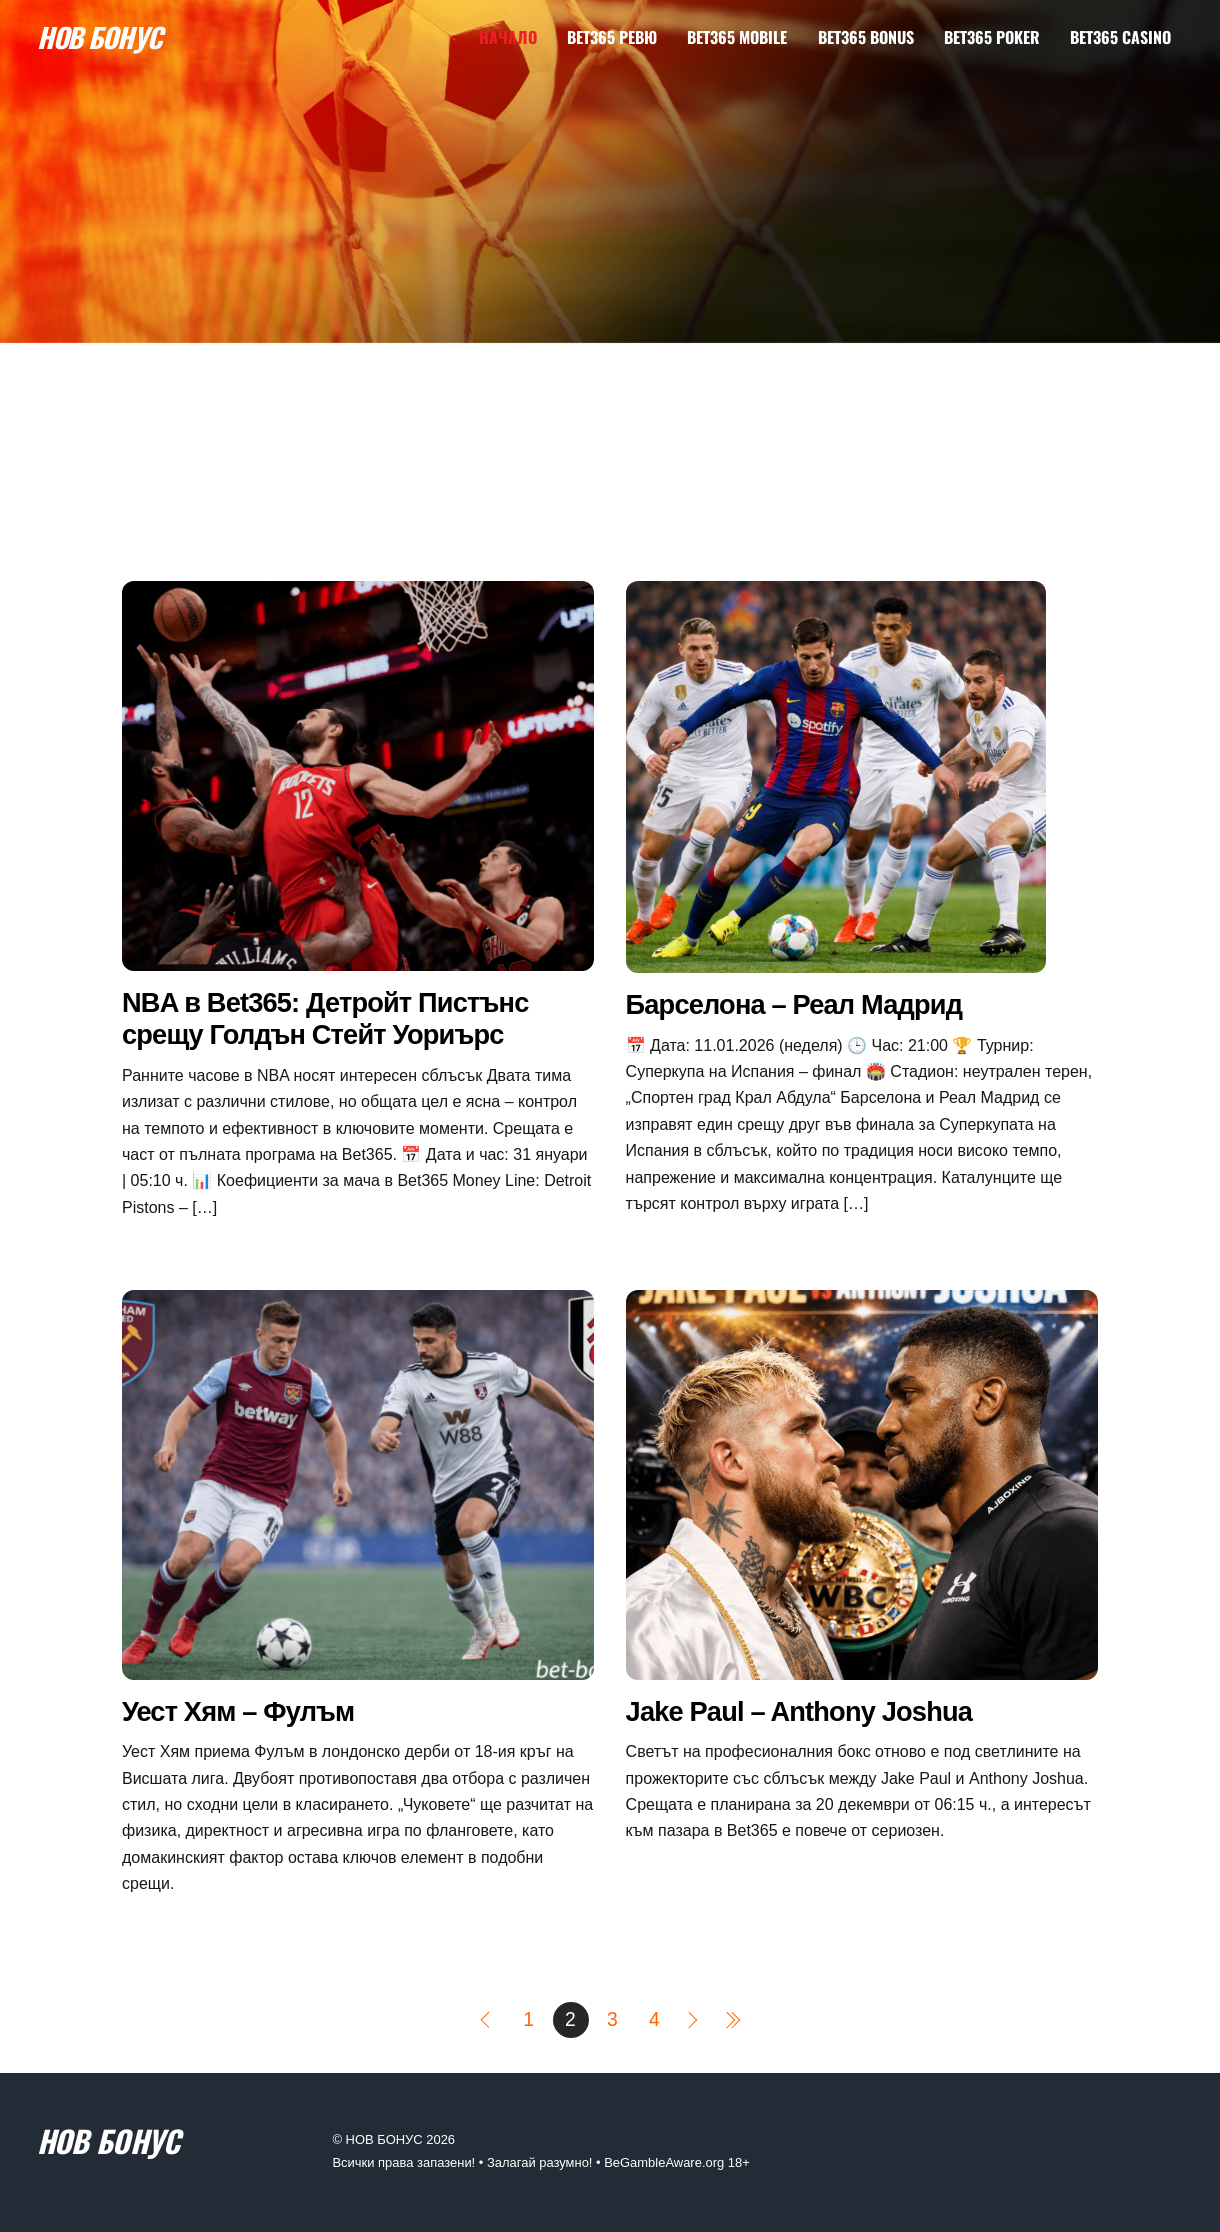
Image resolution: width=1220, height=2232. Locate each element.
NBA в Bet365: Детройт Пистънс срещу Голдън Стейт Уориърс (325, 1019)
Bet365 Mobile (737, 37)
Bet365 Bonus (866, 37)
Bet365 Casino (1120, 37)
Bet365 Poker (992, 37)
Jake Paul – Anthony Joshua (799, 1711)
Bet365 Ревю (612, 37)
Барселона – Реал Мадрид (794, 1004)
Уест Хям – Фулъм (238, 1711)
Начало (508, 37)
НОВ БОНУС (384, 2139)
